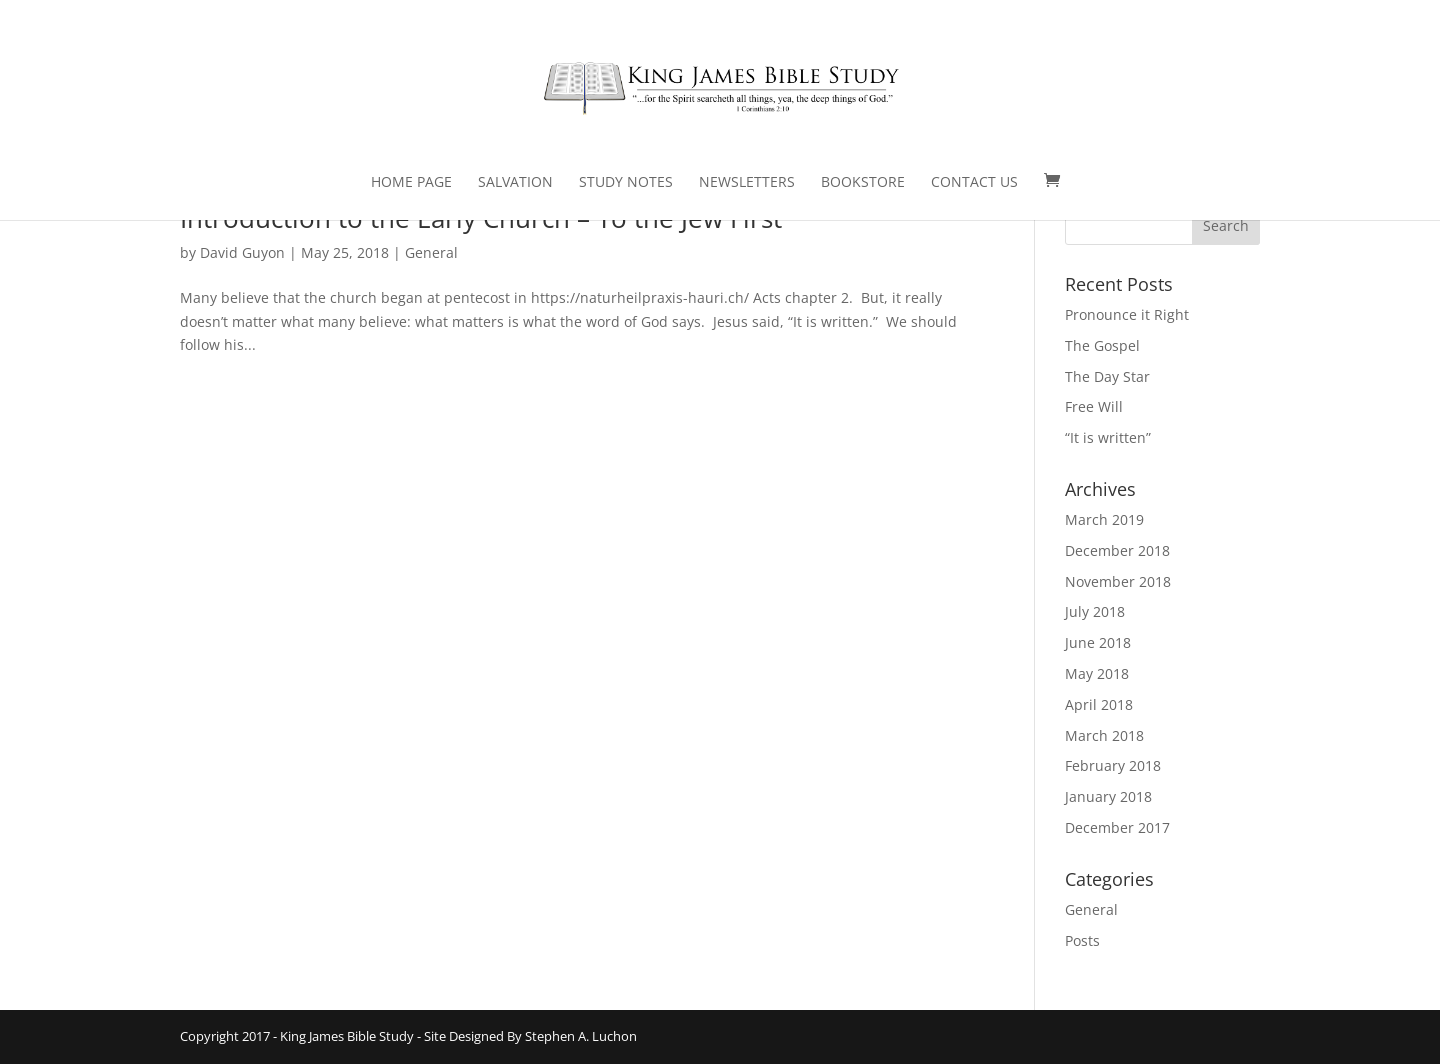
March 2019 (1104, 519)
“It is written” (1108, 437)
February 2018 (1113, 765)
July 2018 (1095, 611)
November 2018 (1118, 581)
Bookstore (863, 183)
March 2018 (1104, 735)
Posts (1082, 940)
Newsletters (747, 183)
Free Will (1094, 406)
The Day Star (1107, 376)
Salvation (515, 183)
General (431, 252)
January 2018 (1108, 796)
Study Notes (626, 183)
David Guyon (242, 252)
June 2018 (1098, 642)
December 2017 (1117, 827)
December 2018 (1117, 550)
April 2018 (1099, 704)
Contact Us (974, 183)
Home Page (411, 183)
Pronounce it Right (1127, 314)
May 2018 (1097, 673)
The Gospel (1102, 345)
